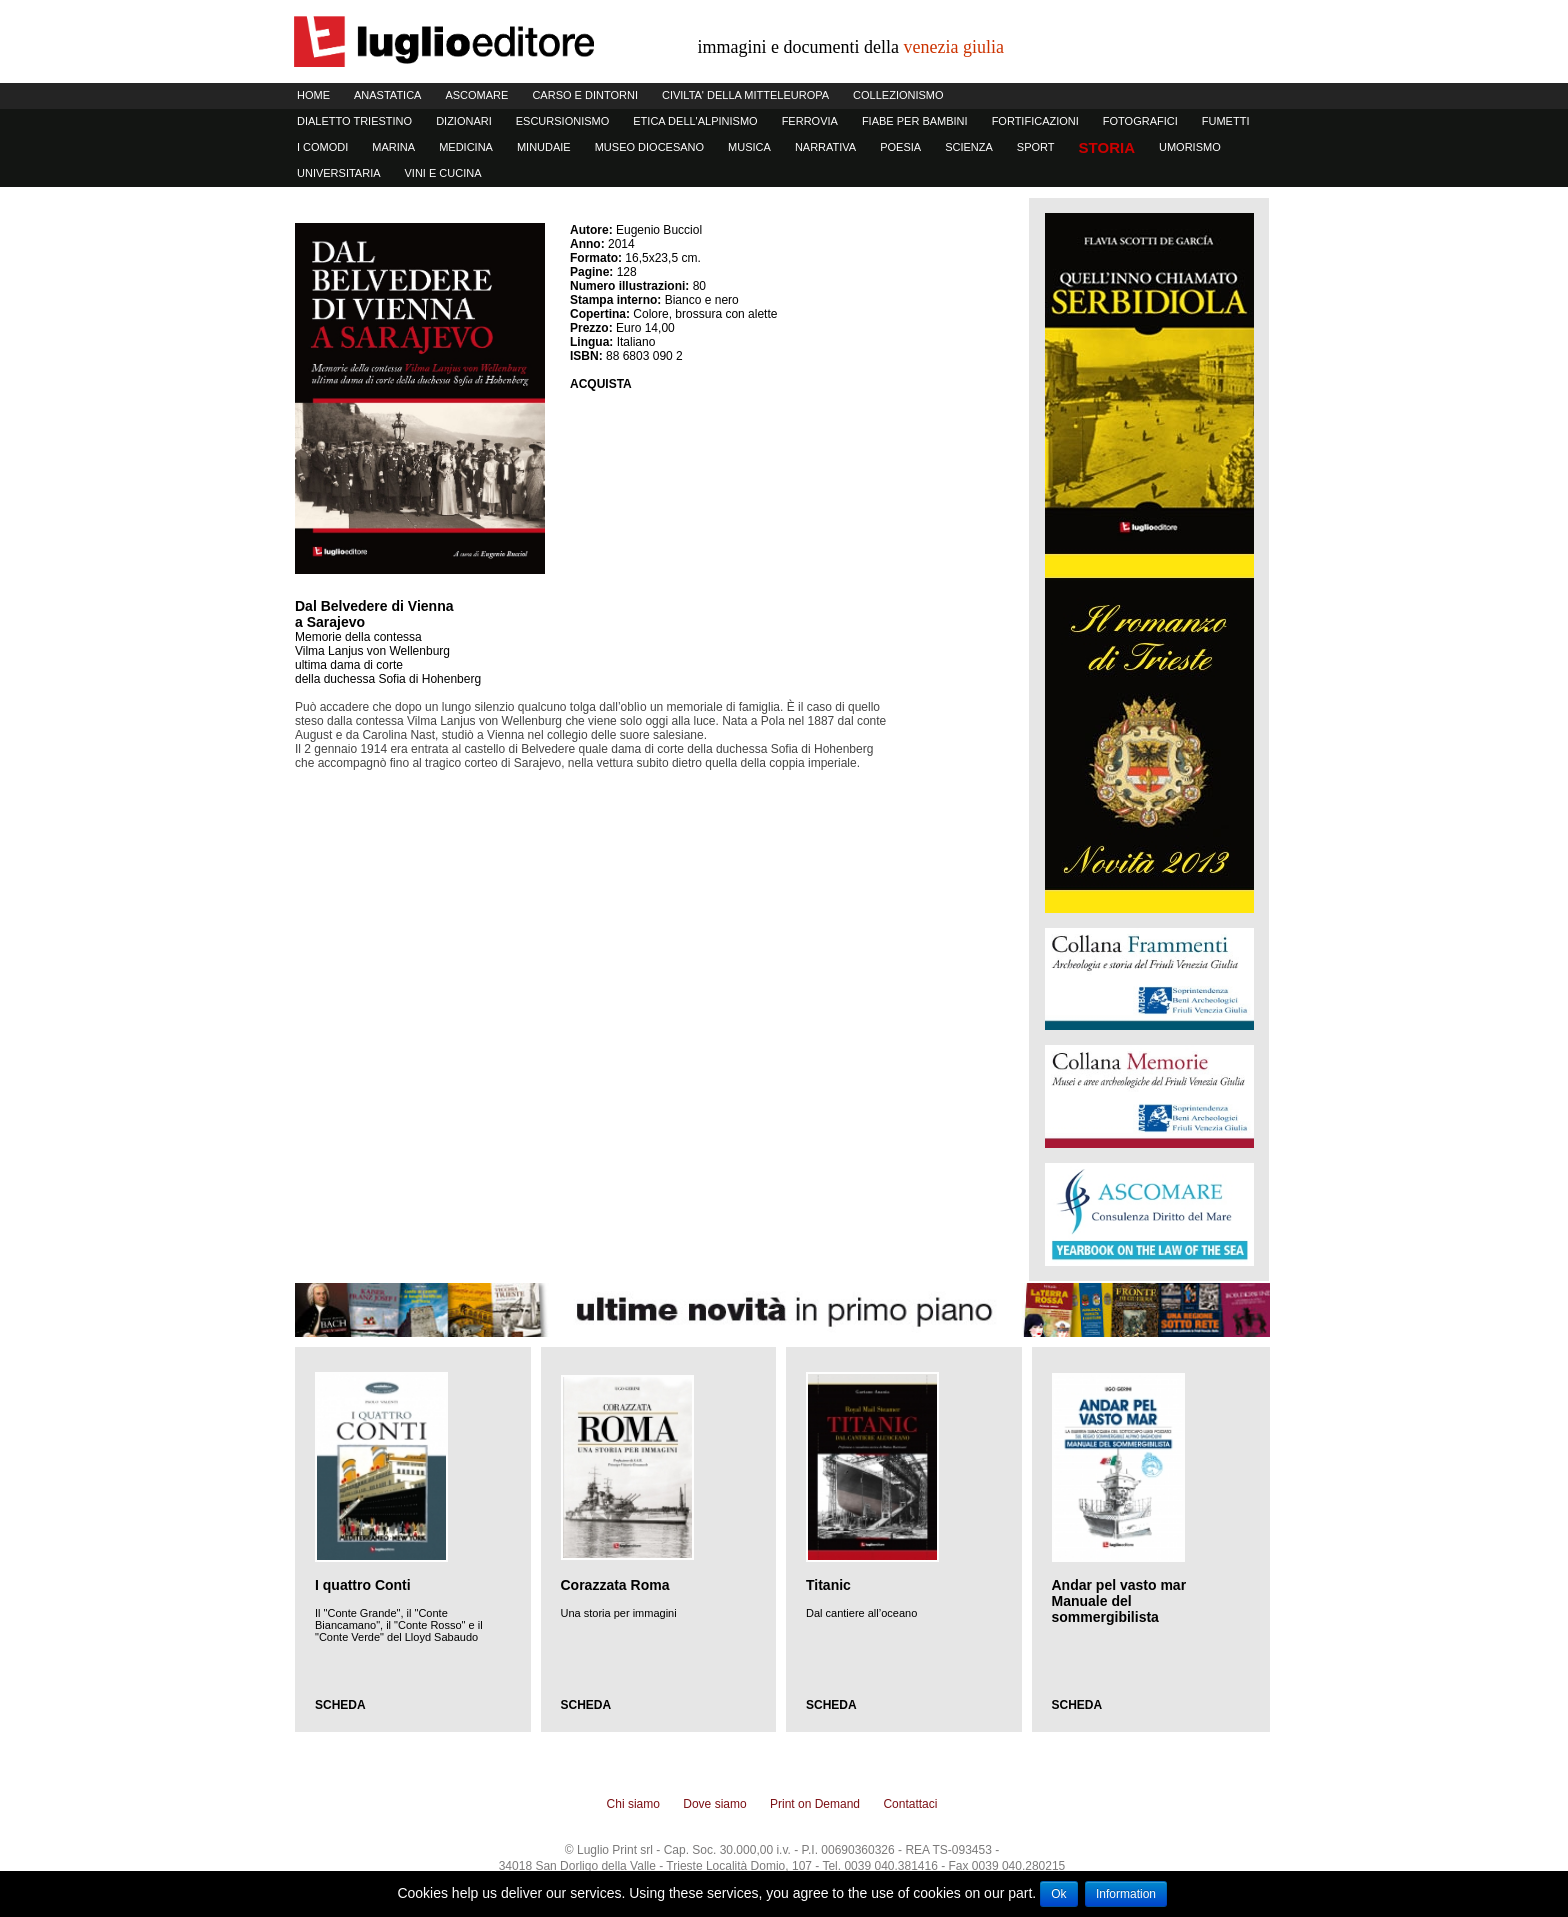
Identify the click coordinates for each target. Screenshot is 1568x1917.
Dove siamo (714, 1804)
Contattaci (910, 1804)
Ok (1058, 1894)
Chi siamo (633, 1804)
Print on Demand (815, 1804)
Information (1126, 1894)
